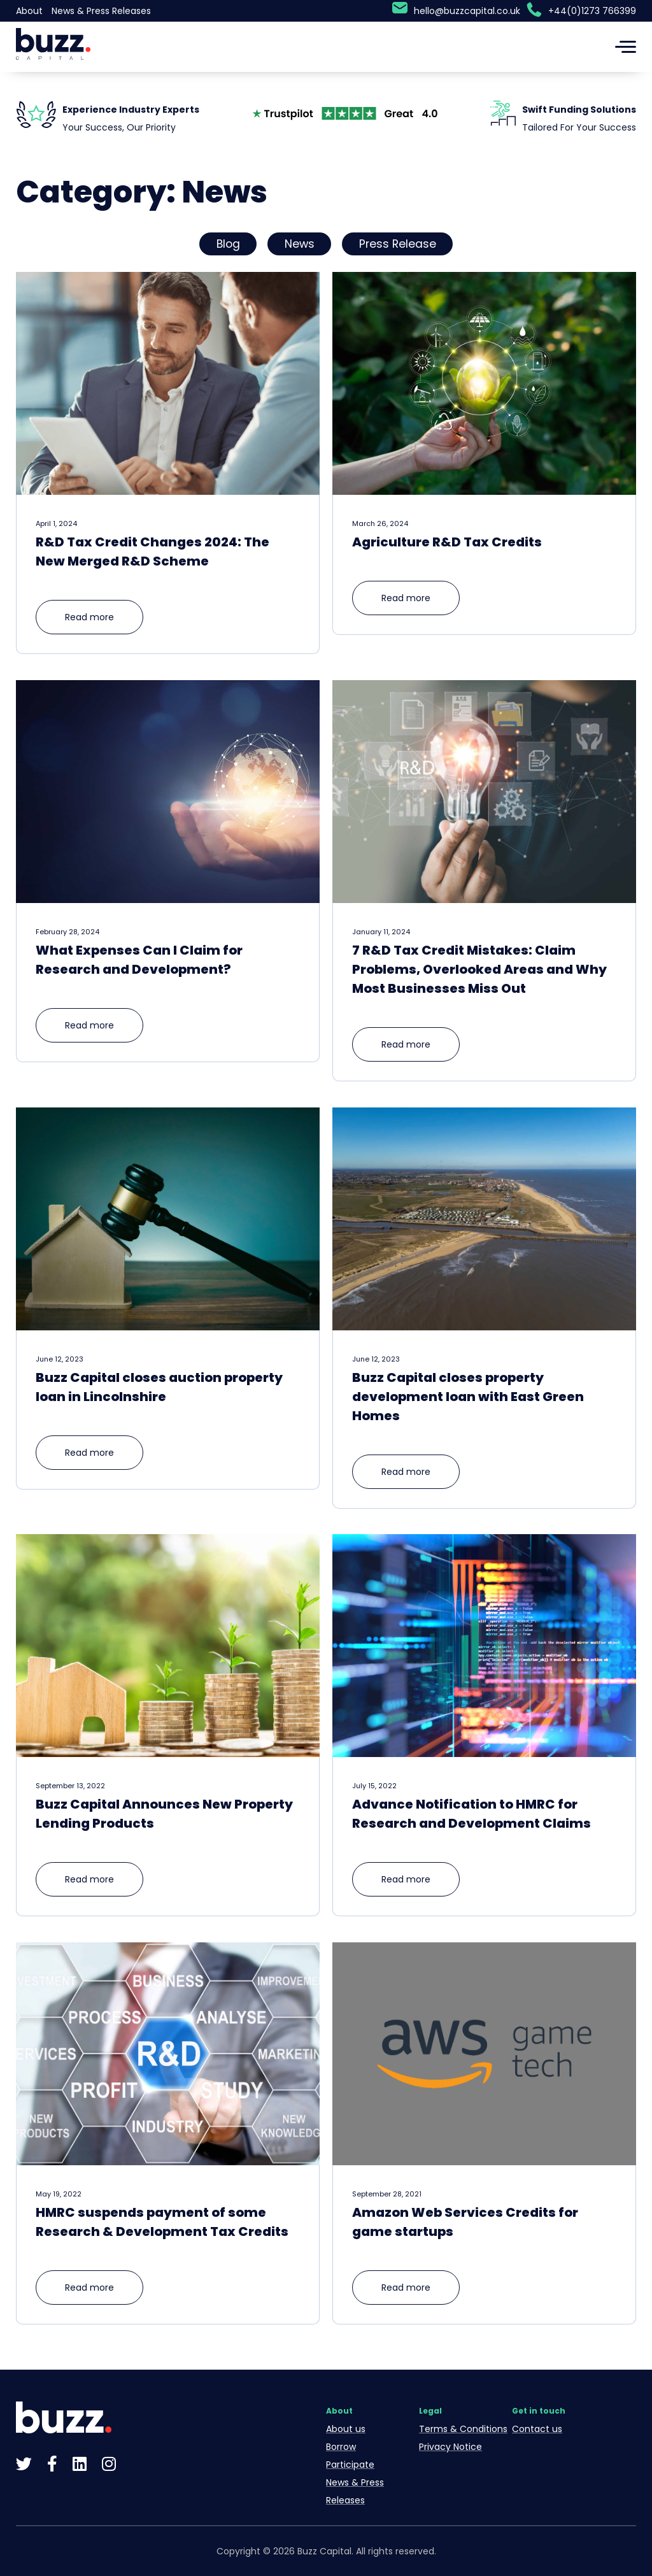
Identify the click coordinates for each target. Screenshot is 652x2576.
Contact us (537, 2429)
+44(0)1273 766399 (592, 10)
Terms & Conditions (463, 2429)
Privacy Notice (450, 2446)
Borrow (341, 2446)
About (29, 10)
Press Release (397, 244)
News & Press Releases (101, 10)
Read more (89, 617)
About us (345, 2429)
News (300, 244)
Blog (228, 244)
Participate (350, 2464)
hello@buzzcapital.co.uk (467, 10)
